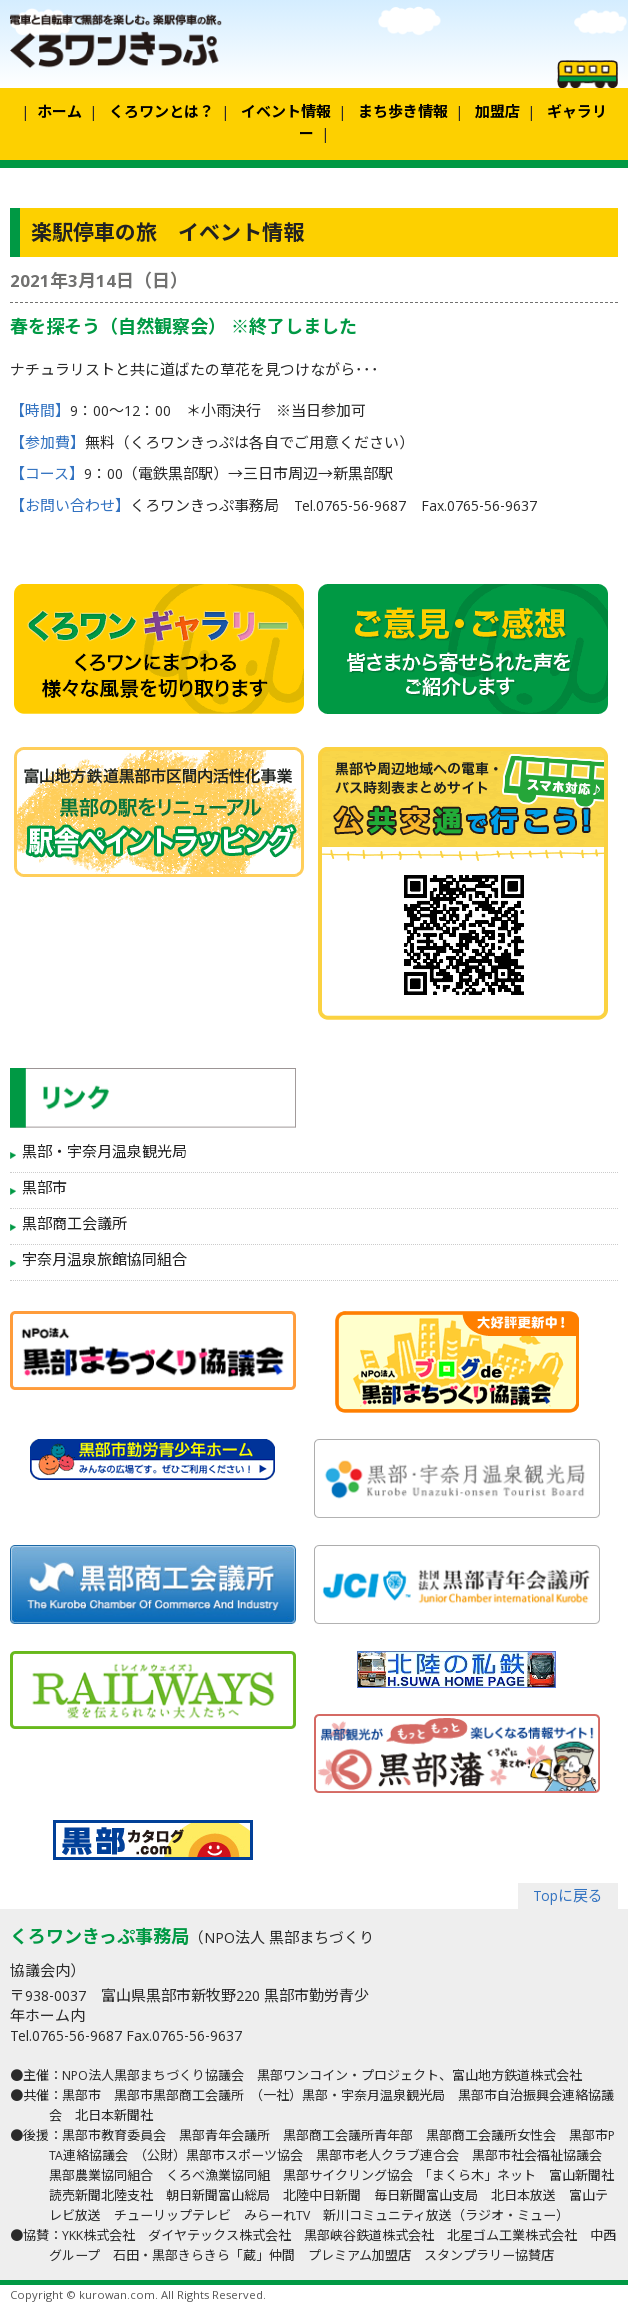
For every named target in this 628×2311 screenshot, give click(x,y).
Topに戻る (568, 1898)
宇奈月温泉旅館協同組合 (104, 1262)
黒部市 (44, 1190)
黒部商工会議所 (74, 1226)
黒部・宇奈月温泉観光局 (104, 1154)
